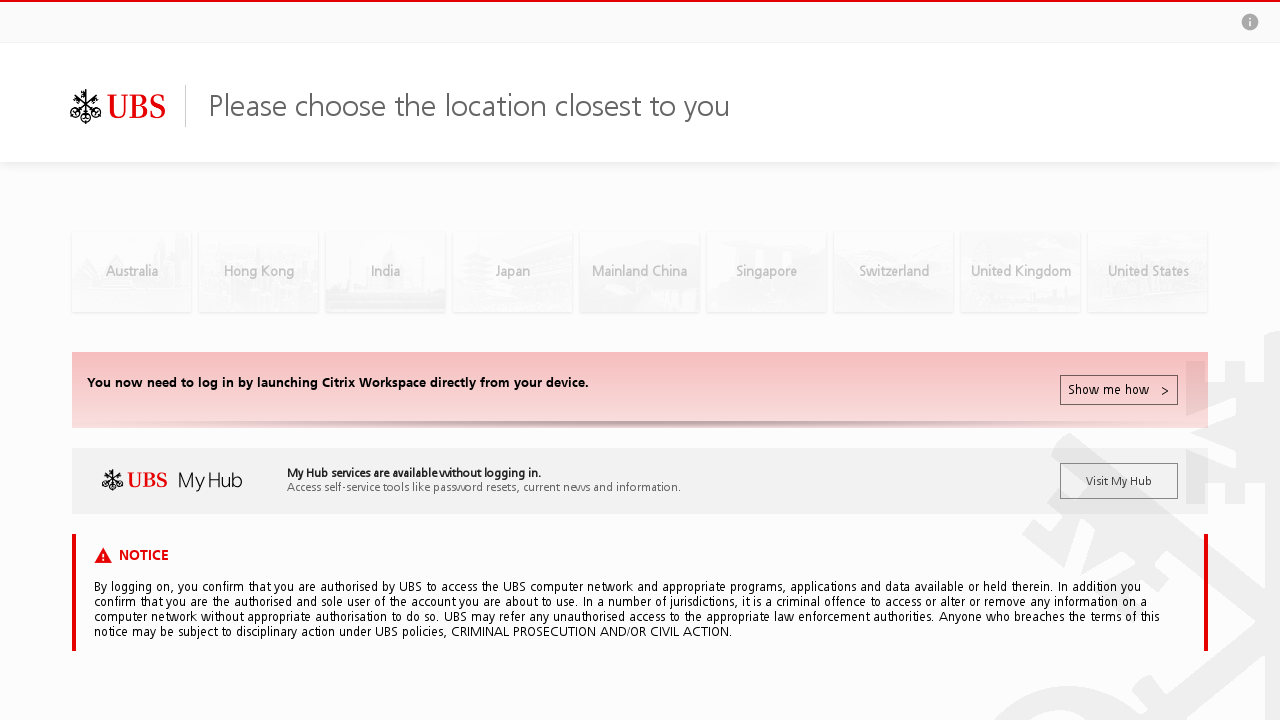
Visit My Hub (1119, 481)
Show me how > (1118, 390)
